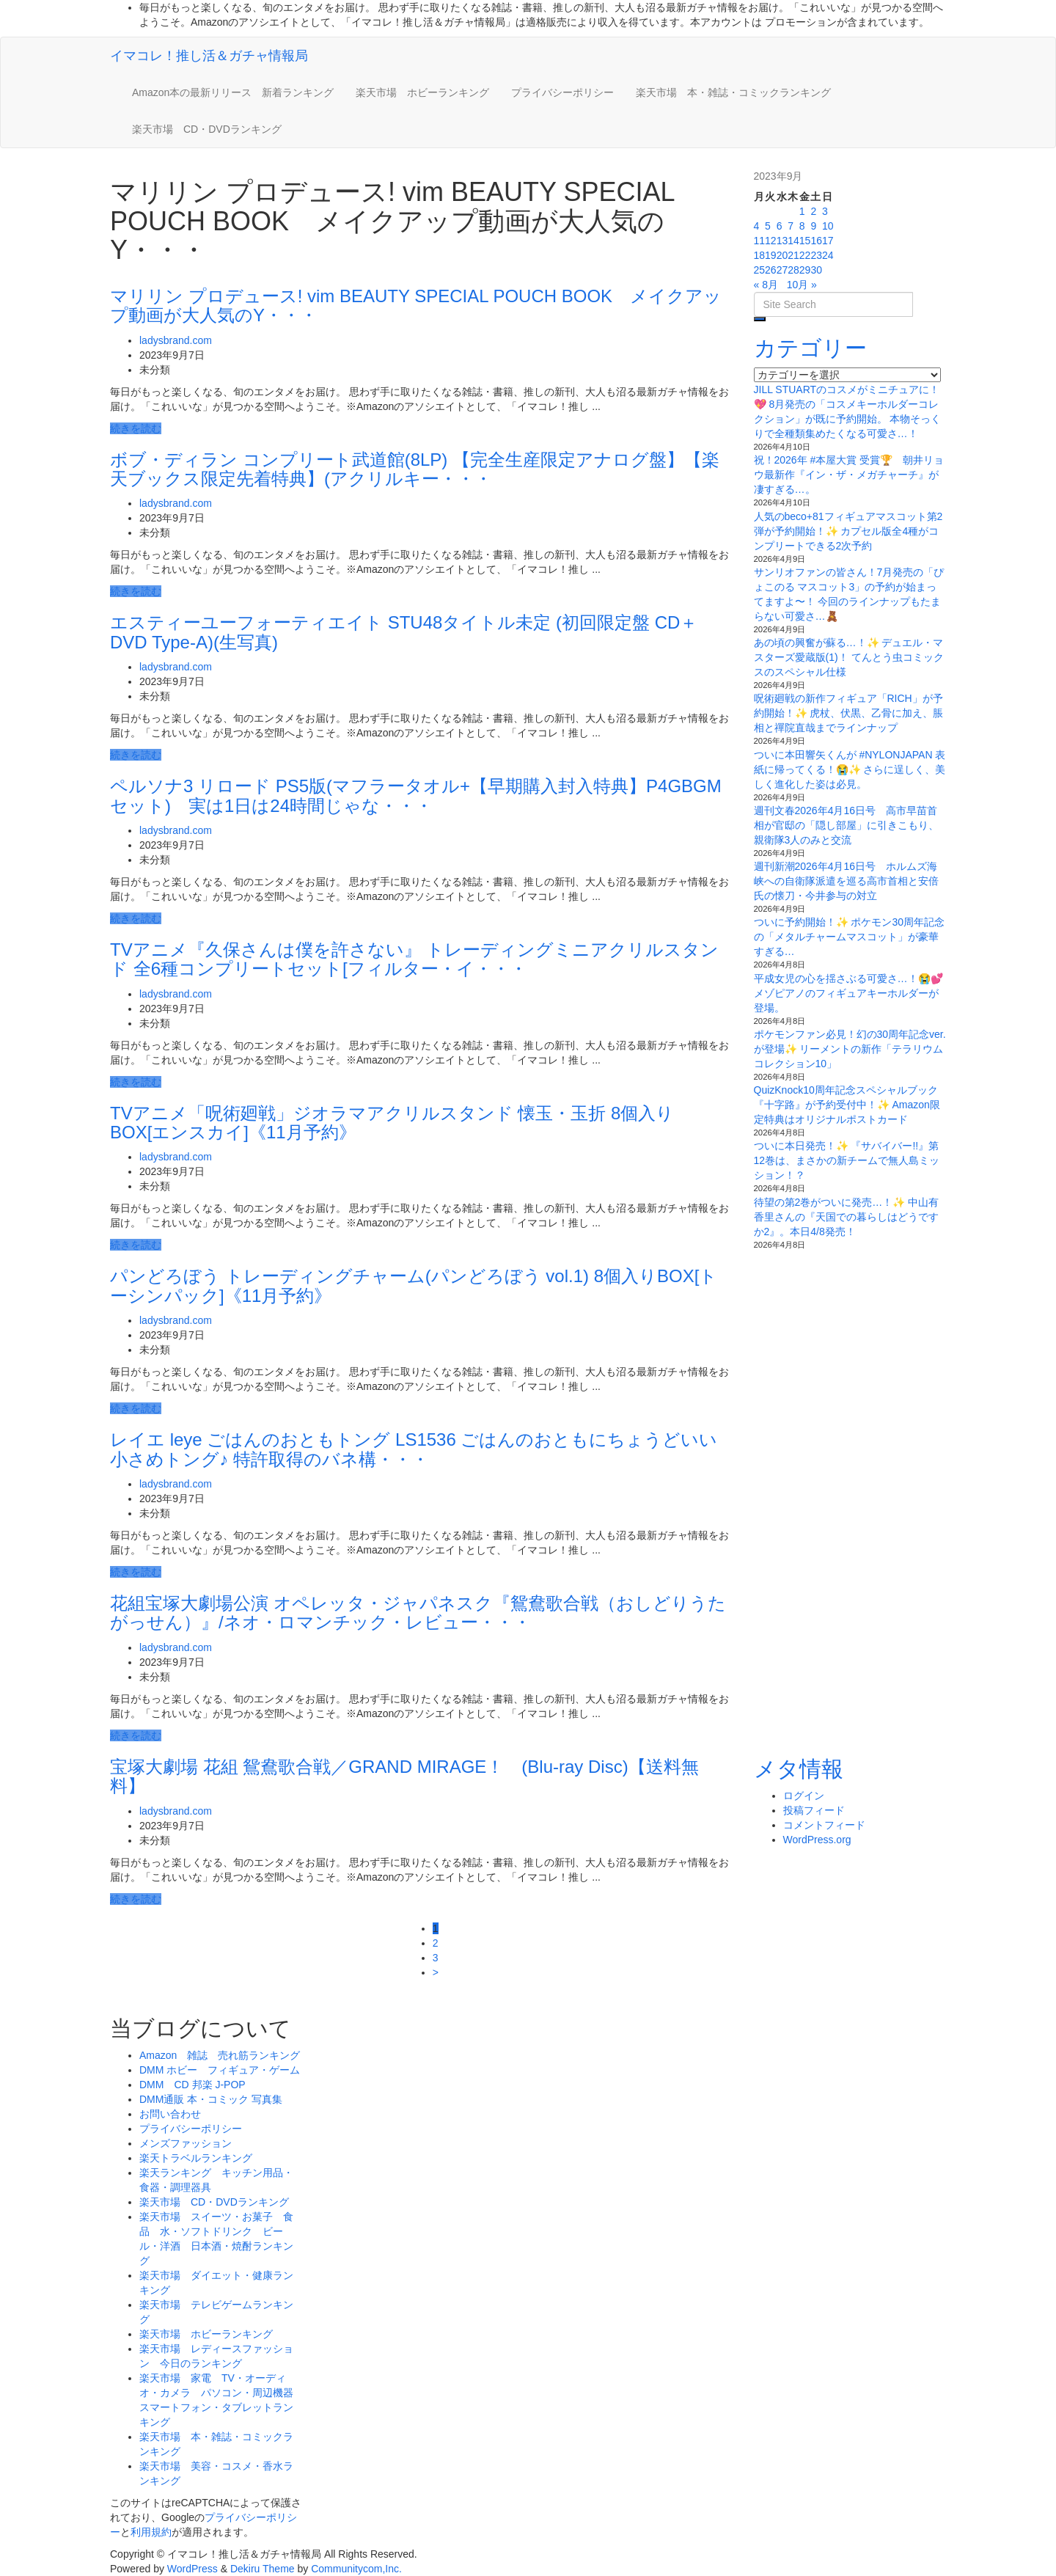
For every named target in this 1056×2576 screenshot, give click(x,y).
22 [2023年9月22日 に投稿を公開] (805, 255)
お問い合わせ (170, 2114)
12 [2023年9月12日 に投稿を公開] (771, 240)
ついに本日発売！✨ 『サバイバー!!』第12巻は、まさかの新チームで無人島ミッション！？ (847, 1160)
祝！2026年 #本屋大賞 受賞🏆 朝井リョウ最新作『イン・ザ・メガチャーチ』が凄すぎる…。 (849, 474)
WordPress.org (817, 1839)
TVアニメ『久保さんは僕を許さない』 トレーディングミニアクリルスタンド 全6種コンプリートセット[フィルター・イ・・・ (414, 959)
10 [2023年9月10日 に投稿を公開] (828, 226)
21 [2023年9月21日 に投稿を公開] (793, 255)
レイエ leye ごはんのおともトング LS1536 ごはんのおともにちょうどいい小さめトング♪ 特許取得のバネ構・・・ (413, 1449)
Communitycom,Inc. (356, 2569)
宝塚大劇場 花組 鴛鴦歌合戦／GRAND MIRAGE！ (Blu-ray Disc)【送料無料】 (404, 1776)
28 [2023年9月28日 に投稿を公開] (793, 270)
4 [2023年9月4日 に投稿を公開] (757, 226)
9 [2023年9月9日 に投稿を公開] (813, 226)
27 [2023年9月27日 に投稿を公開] (782, 270)
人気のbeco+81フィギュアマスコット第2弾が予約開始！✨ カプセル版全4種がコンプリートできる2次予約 (848, 531)
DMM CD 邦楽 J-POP (192, 2084)
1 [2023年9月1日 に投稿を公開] (802, 211)
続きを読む (135, 428)
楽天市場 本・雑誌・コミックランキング (733, 92)
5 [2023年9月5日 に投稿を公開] (768, 226)
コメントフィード (824, 1825)
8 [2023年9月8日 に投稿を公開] (802, 226)
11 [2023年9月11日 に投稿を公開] (760, 240)
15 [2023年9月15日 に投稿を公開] (805, 240)
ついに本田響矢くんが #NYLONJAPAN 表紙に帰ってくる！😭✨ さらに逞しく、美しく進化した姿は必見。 (850, 769)
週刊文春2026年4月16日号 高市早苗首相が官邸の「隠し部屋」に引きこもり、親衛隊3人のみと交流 (846, 825)
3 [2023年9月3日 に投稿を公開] (825, 211)
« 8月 (766, 284)
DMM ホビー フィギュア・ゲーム (219, 2070)
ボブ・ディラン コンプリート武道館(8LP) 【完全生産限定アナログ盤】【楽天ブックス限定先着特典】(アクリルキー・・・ (414, 469)
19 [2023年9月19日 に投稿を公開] (771, 255)
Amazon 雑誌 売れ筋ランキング (224, 2055)
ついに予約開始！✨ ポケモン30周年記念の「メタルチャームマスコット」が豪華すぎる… (849, 936)
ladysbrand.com (175, 340)
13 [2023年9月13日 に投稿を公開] (782, 240)
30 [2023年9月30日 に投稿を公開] (816, 270)
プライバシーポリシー (562, 92)
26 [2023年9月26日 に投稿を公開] (771, 270)
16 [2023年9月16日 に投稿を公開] (816, 240)
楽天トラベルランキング (195, 2158)
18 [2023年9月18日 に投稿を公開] (760, 255)
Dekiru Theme (262, 2569)
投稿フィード (814, 1810)
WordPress (192, 2569)
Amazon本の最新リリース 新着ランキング (233, 92)
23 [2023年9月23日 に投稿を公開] (816, 255)
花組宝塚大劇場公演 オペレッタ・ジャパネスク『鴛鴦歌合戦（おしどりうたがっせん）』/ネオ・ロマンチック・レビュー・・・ (418, 1612)
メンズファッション (185, 2143)
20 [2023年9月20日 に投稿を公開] (782, 255)
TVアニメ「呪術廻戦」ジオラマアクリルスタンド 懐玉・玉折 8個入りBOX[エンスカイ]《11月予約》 (392, 1122)
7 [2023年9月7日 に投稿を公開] (790, 226)
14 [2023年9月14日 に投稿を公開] (793, 240)
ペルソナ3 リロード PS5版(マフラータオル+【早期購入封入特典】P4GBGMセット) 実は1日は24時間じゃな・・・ (416, 795)
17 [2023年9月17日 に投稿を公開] (828, 240)
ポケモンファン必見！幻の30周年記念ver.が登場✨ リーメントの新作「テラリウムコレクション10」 (850, 1048)
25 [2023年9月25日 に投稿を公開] (760, 270)
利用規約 (151, 2532)
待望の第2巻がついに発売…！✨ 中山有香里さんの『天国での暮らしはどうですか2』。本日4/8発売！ (846, 1216)
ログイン (803, 1795)
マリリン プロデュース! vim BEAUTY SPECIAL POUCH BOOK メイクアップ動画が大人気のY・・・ (416, 305)
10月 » (802, 284)
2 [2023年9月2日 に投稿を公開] (813, 211)
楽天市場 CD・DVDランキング (207, 129)
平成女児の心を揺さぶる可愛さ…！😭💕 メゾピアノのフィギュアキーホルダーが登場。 (848, 993)
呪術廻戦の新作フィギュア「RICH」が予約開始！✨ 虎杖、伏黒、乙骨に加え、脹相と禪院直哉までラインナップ (849, 712)
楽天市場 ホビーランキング (422, 92)
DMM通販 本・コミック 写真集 (210, 2099)
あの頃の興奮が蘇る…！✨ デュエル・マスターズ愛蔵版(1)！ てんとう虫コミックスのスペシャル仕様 (849, 657)
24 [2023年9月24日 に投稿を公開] (828, 255)
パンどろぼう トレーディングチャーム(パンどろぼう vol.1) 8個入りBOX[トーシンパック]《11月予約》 (413, 1285)
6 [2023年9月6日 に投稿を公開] (779, 226)
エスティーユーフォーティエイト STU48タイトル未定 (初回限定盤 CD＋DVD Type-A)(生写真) (403, 631)
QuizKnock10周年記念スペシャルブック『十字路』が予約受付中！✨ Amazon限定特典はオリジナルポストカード (847, 1104)
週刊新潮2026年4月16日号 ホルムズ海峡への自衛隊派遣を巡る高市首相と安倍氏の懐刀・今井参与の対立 (846, 880)
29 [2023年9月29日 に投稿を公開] (805, 270)
